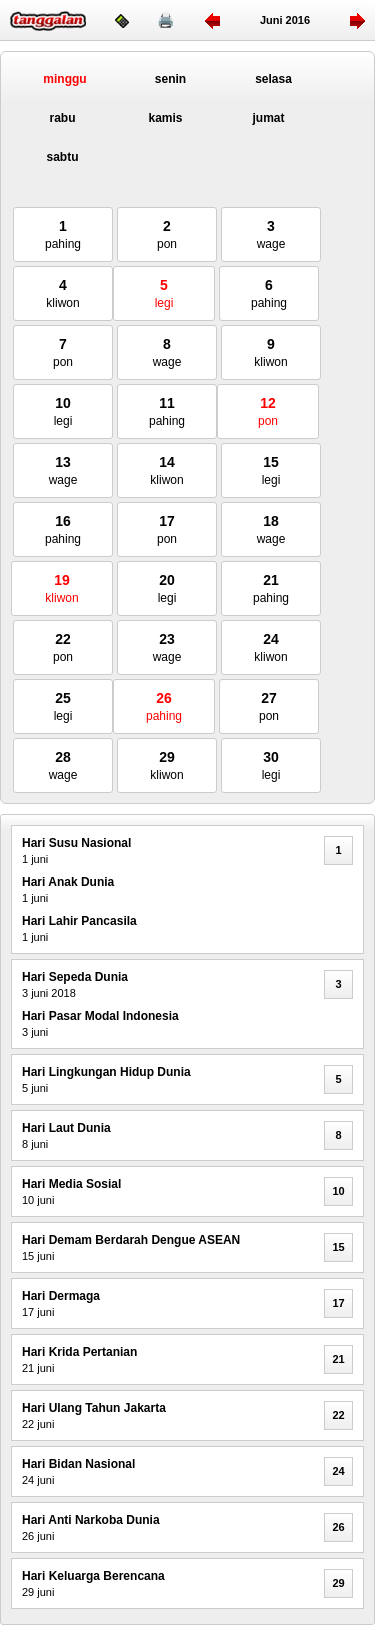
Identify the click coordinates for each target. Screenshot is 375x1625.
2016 (298, 20)
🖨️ (165, 20)
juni (271, 20)
